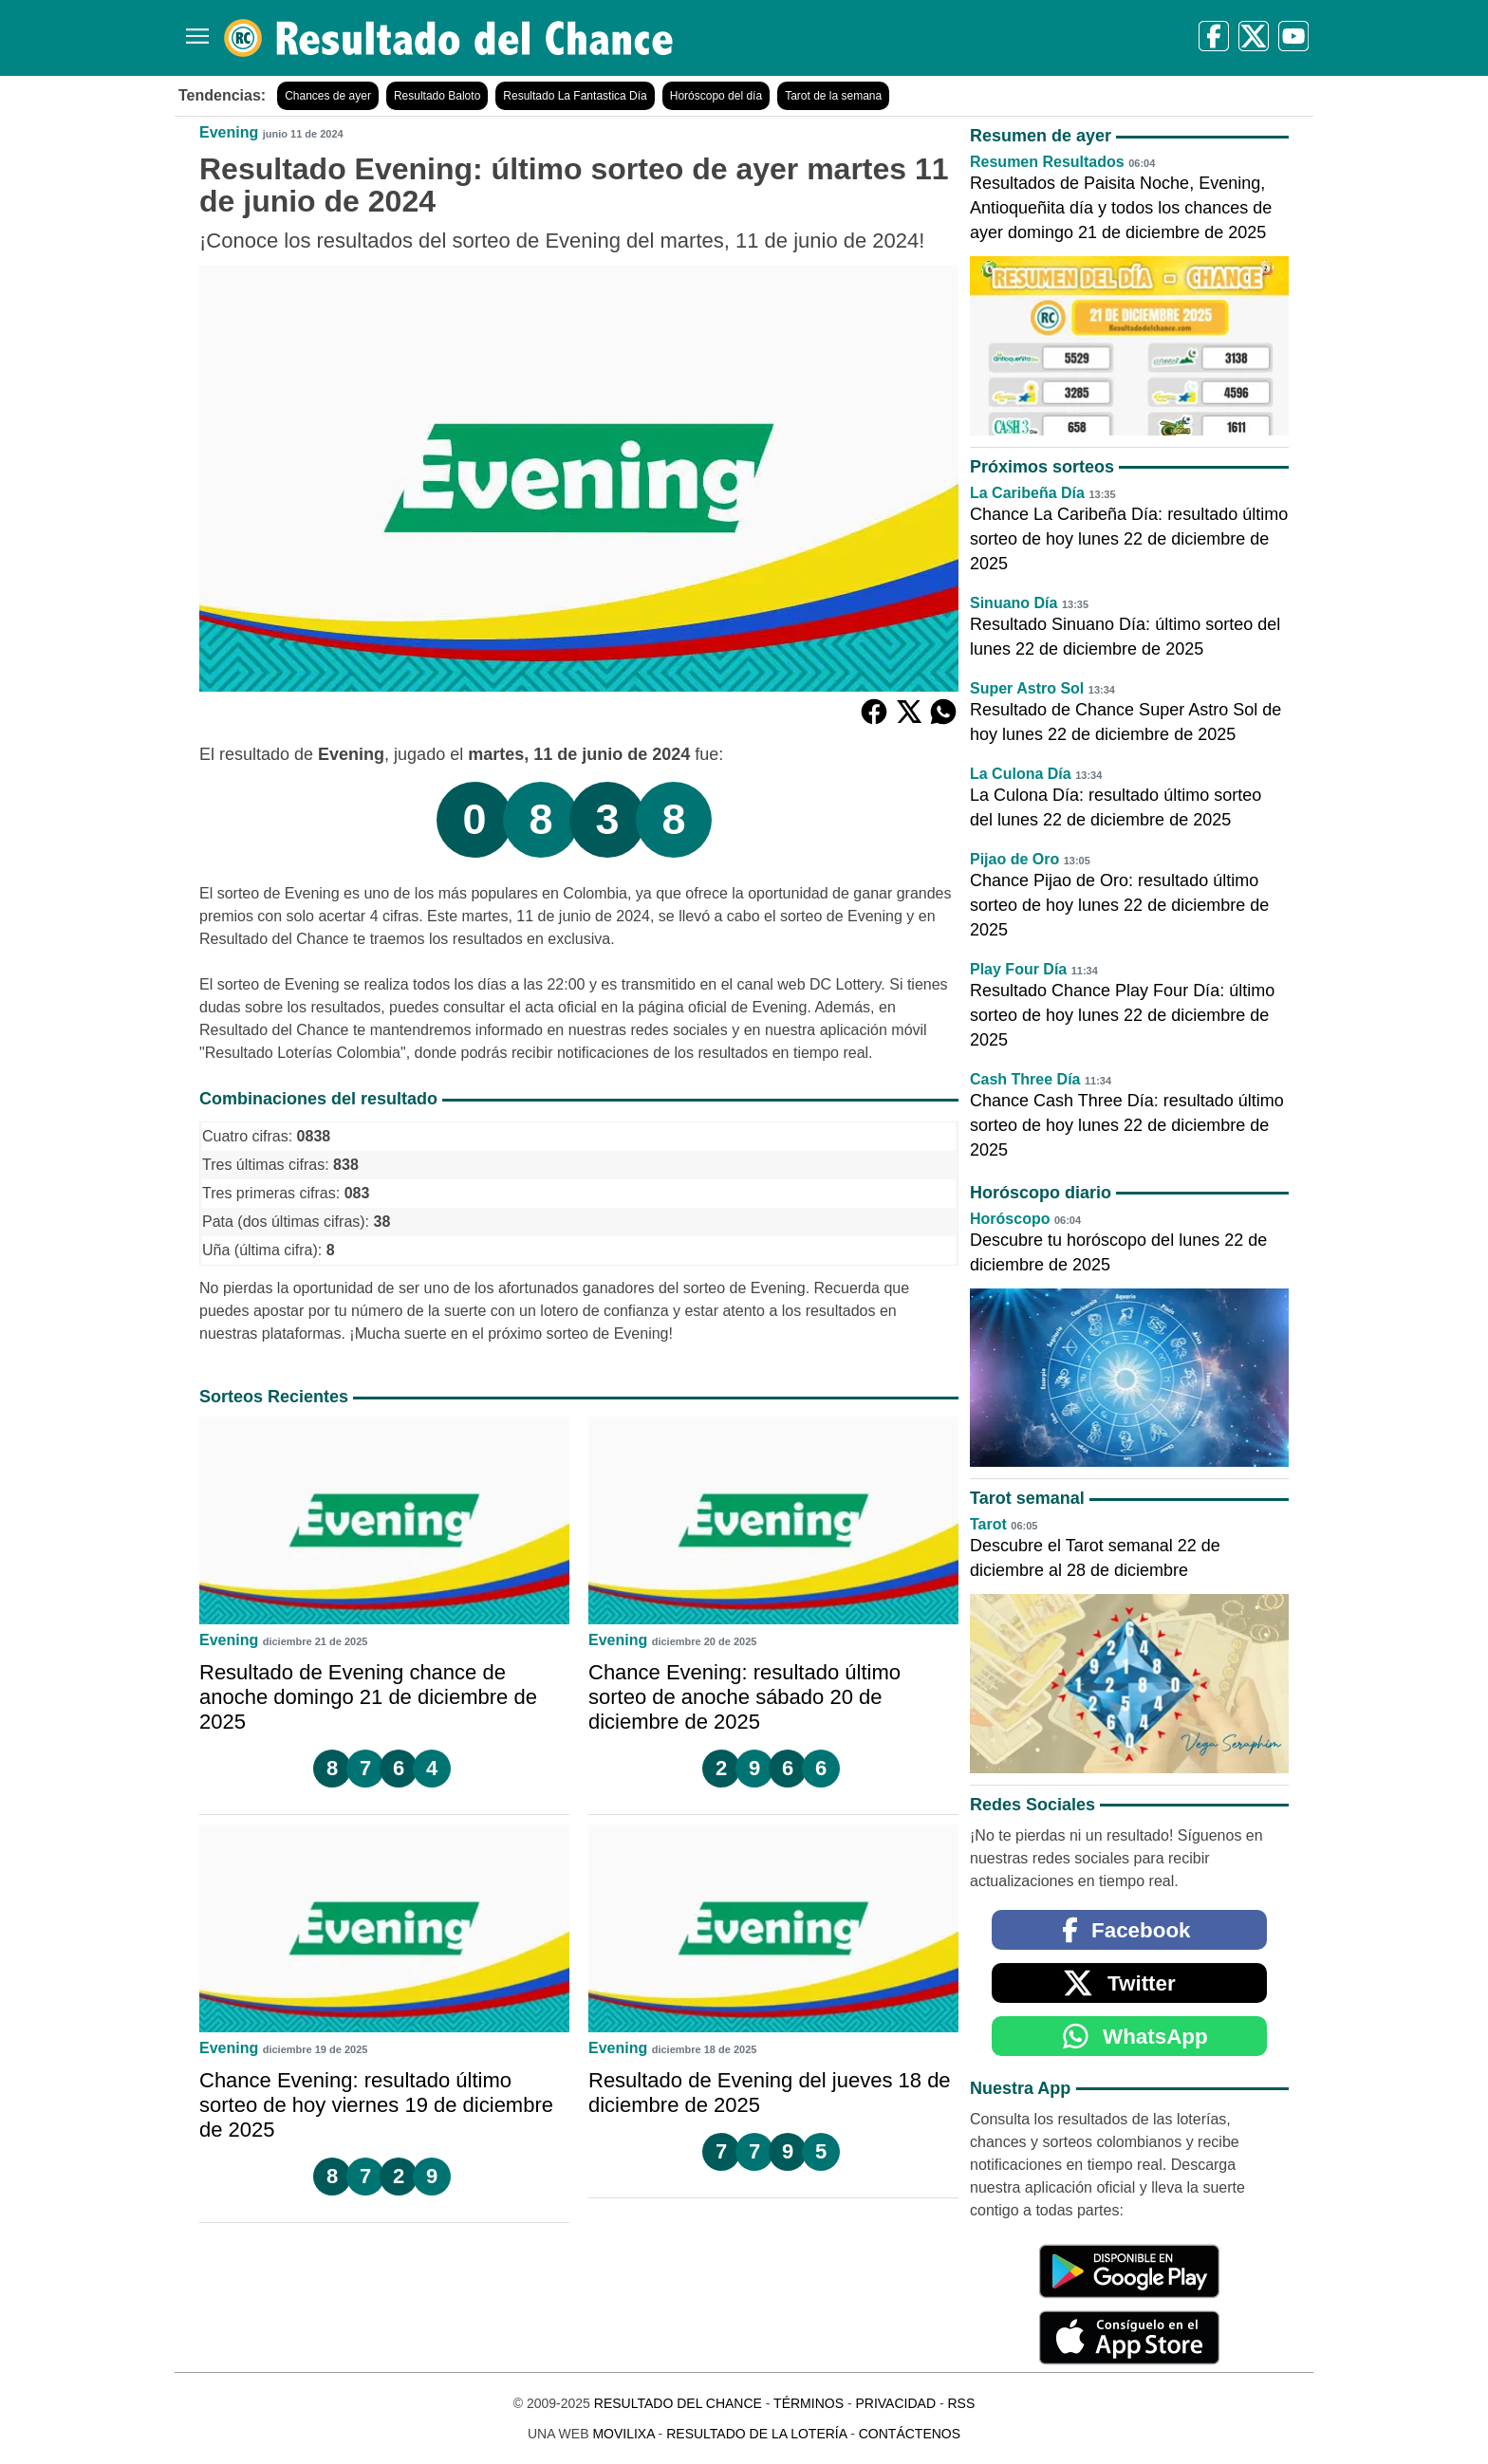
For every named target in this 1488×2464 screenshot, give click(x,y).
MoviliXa (623, 2433)
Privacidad (895, 2403)
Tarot (988, 1524)
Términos (808, 2403)
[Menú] (194, 29)
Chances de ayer (328, 95)
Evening (228, 132)
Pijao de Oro (1014, 859)
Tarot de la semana (833, 95)
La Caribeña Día (1027, 493)
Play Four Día (1018, 969)
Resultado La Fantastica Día (574, 95)
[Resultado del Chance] (449, 38)
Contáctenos (909, 2433)
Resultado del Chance (678, 2403)
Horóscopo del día (716, 95)
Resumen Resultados (1047, 162)
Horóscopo (1010, 1219)
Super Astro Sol (1027, 688)
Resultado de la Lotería (756, 2433)
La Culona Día (1020, 774)
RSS (961, 2403)
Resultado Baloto (437, 95)
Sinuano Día (1013, 603)
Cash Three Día (1025, 1079)
